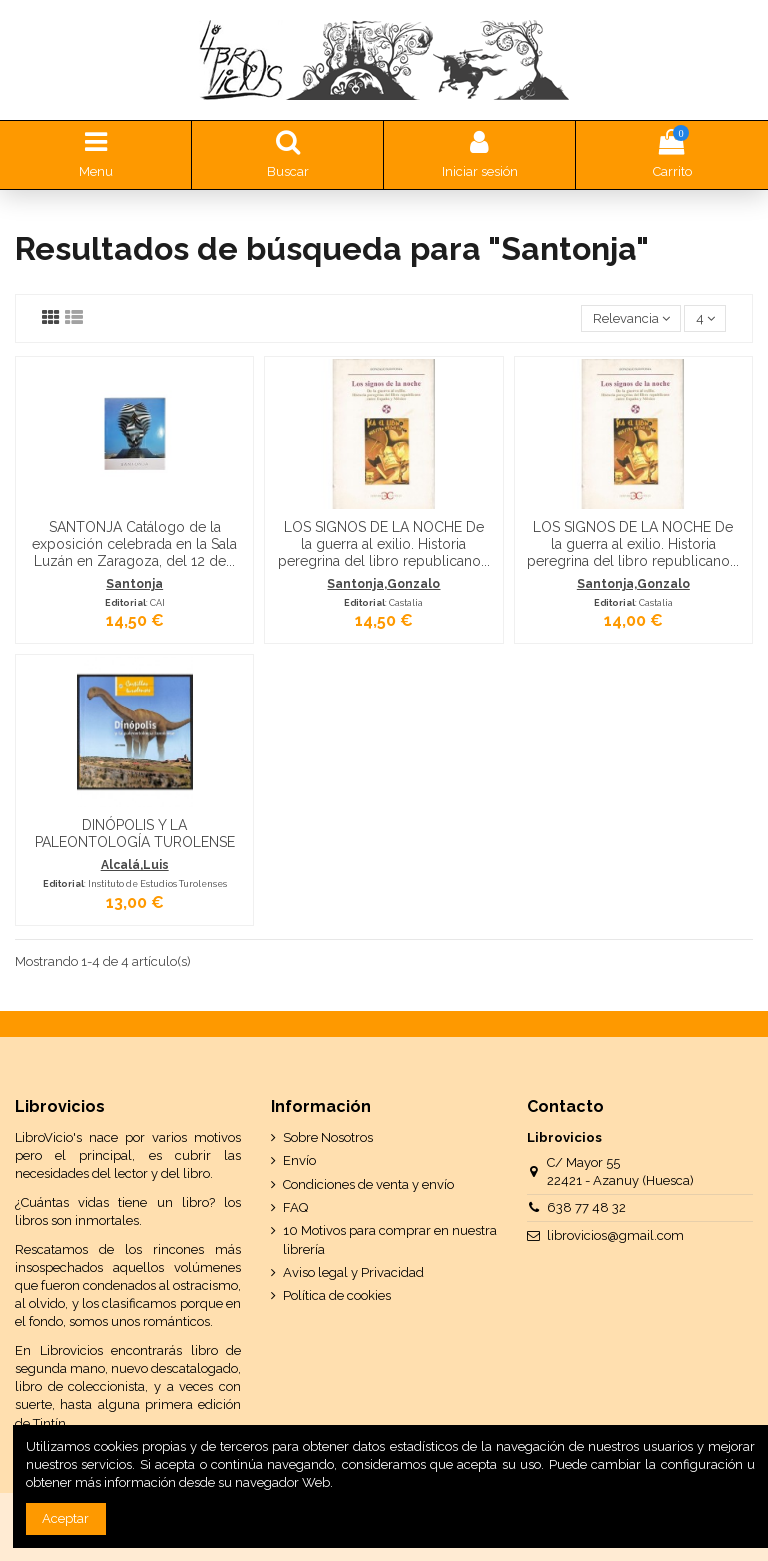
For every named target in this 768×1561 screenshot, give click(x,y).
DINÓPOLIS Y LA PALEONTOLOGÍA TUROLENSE (135, 833)
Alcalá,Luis (135, 865)
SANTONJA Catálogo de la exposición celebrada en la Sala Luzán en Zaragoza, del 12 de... (134, 544)
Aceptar (65, 1518)
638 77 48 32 (586, 1207)
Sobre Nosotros (328, 1137)
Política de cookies (337, 1295)
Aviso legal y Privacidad (353, 1272)
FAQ (295, 1207)
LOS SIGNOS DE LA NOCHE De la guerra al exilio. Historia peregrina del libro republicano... (384, 544)
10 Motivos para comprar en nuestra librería (390, 1239)
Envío (299, 1160)
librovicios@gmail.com (615, 1235)
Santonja (134, 584)
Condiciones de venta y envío (368, 1184)
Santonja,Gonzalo (383, 584)
